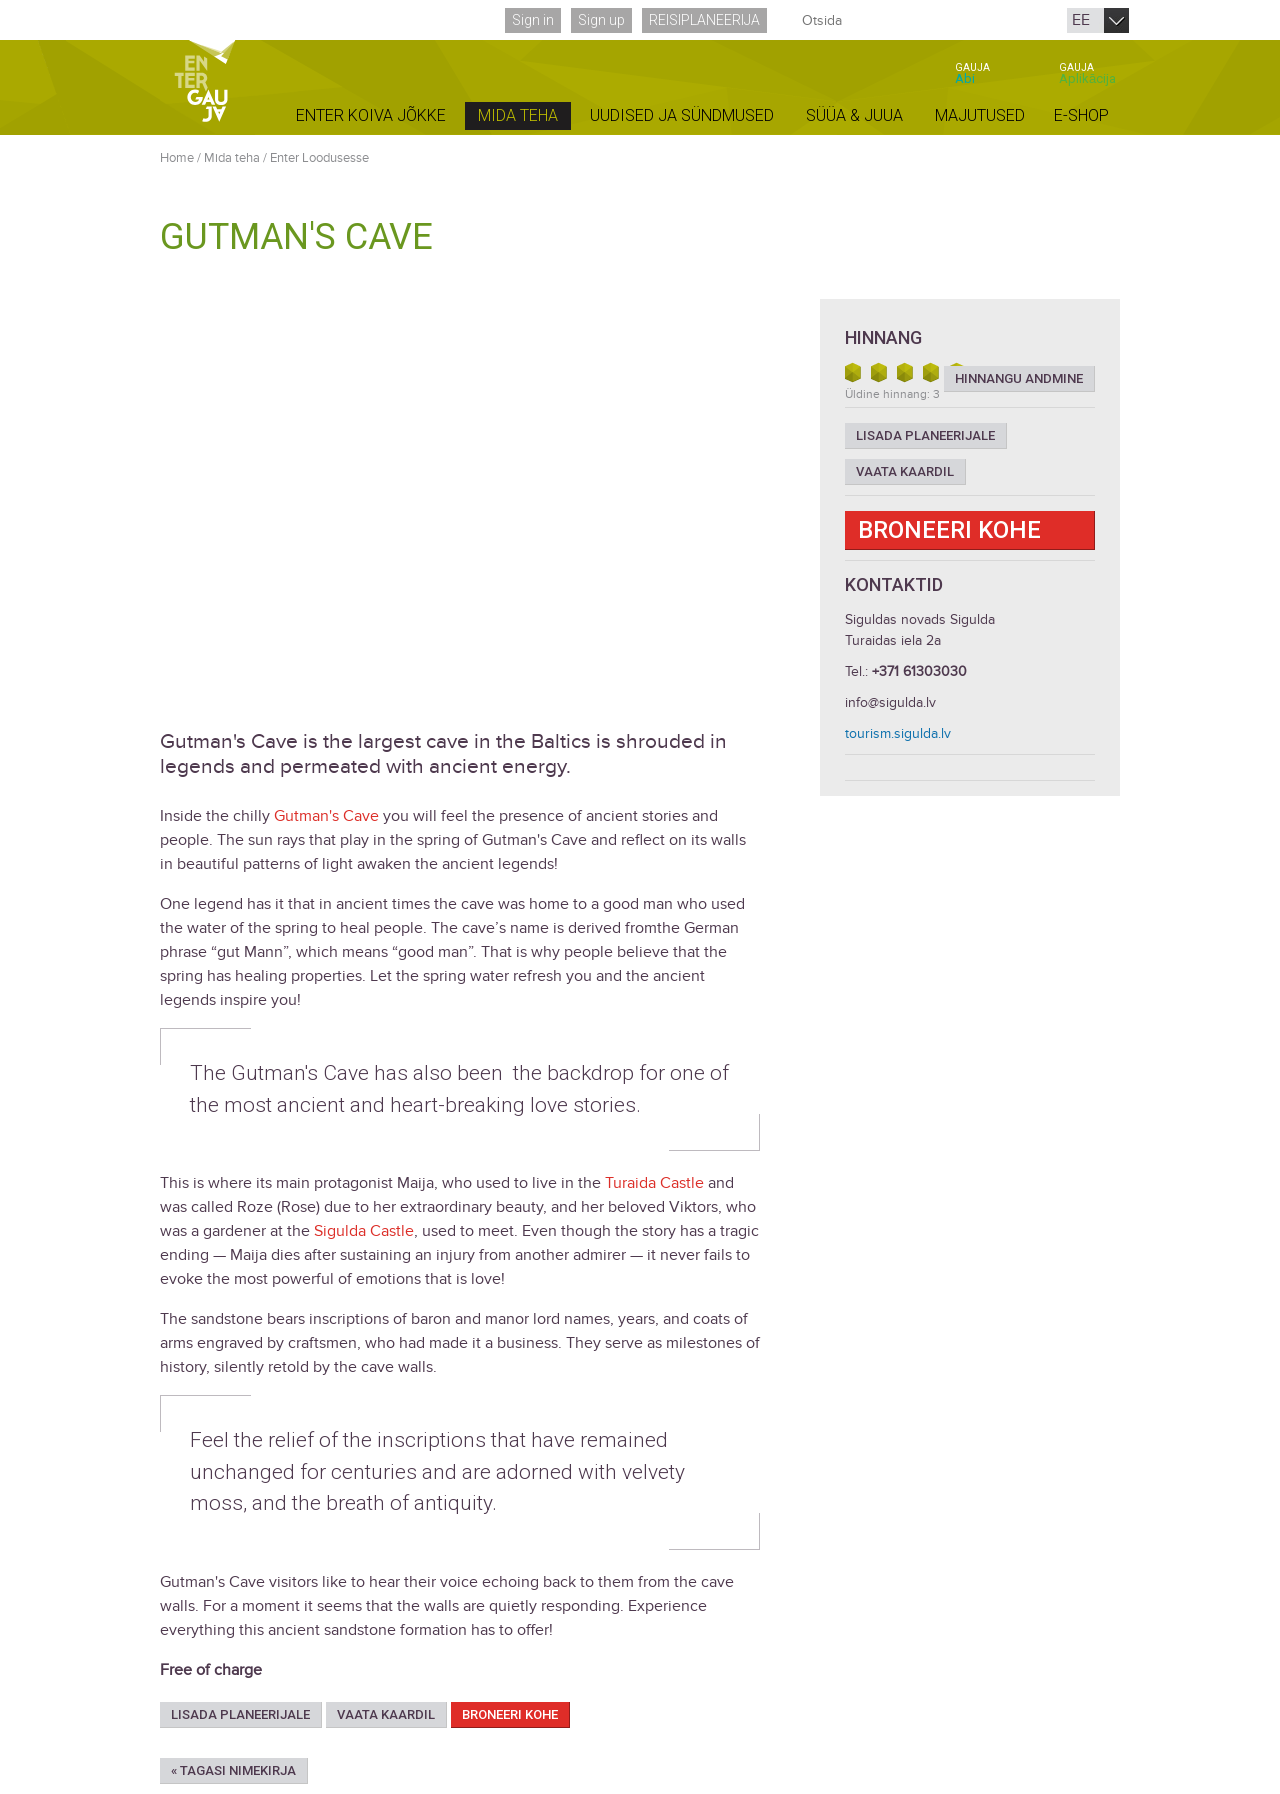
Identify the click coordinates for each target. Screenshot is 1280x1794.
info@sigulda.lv (890, 702)
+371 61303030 (919, 671)
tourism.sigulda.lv (898, 733)
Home (177, 158)
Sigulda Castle (364, 1231)
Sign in (533, 20)
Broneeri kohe (510, 1714)
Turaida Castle (654, 1183)
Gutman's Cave (326, 816)
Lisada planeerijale (240, 1714)
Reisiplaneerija (704, 20)
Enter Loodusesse (319, 158)
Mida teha (232, 158)
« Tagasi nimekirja (233, 1770)
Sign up (601, 20)
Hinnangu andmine (1019, 378)
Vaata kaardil (386, 1714)
